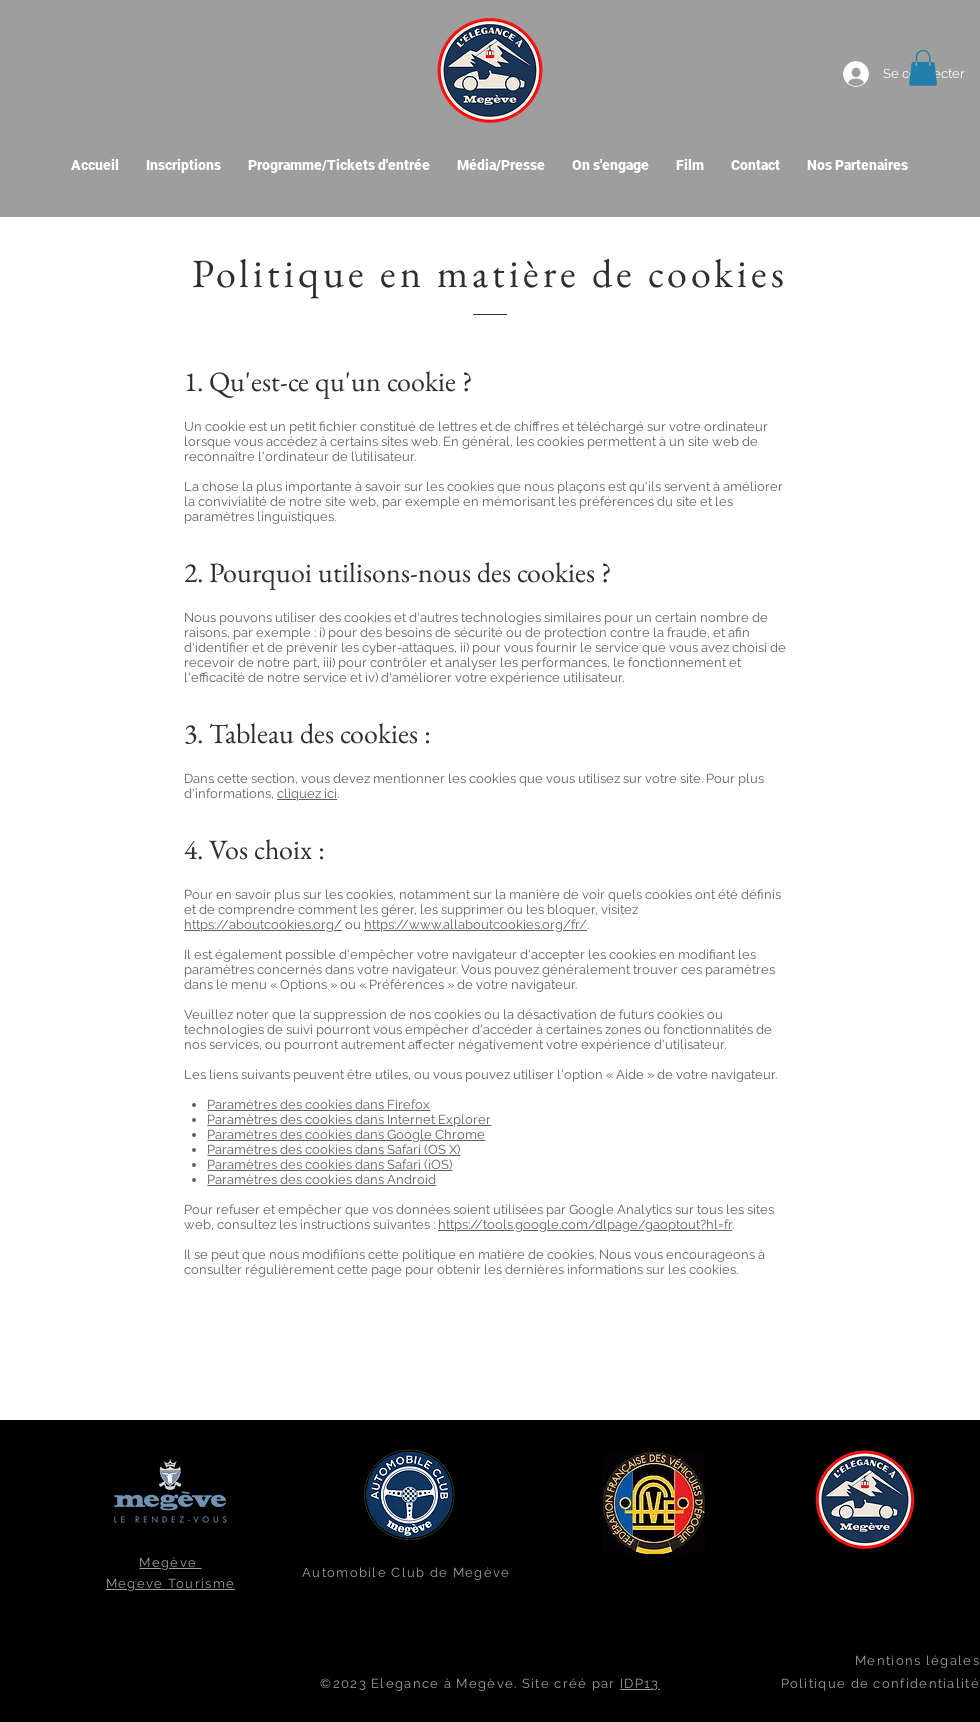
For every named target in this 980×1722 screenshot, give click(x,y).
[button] (923, 68)
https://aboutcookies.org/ (263, 924)
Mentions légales (917, 1660)
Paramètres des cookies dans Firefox (318, 1104)
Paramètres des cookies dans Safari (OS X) (333, 1149)
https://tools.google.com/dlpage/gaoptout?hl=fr (585, 1224)
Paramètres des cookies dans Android (321, 1179)
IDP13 (640, 1683)
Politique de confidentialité (880, 1683)
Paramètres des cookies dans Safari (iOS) (329, 1164)
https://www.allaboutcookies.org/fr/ (475, 924)
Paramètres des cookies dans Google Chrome (346, 1134)
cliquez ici (307, 793)
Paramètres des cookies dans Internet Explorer (349, 1119)
